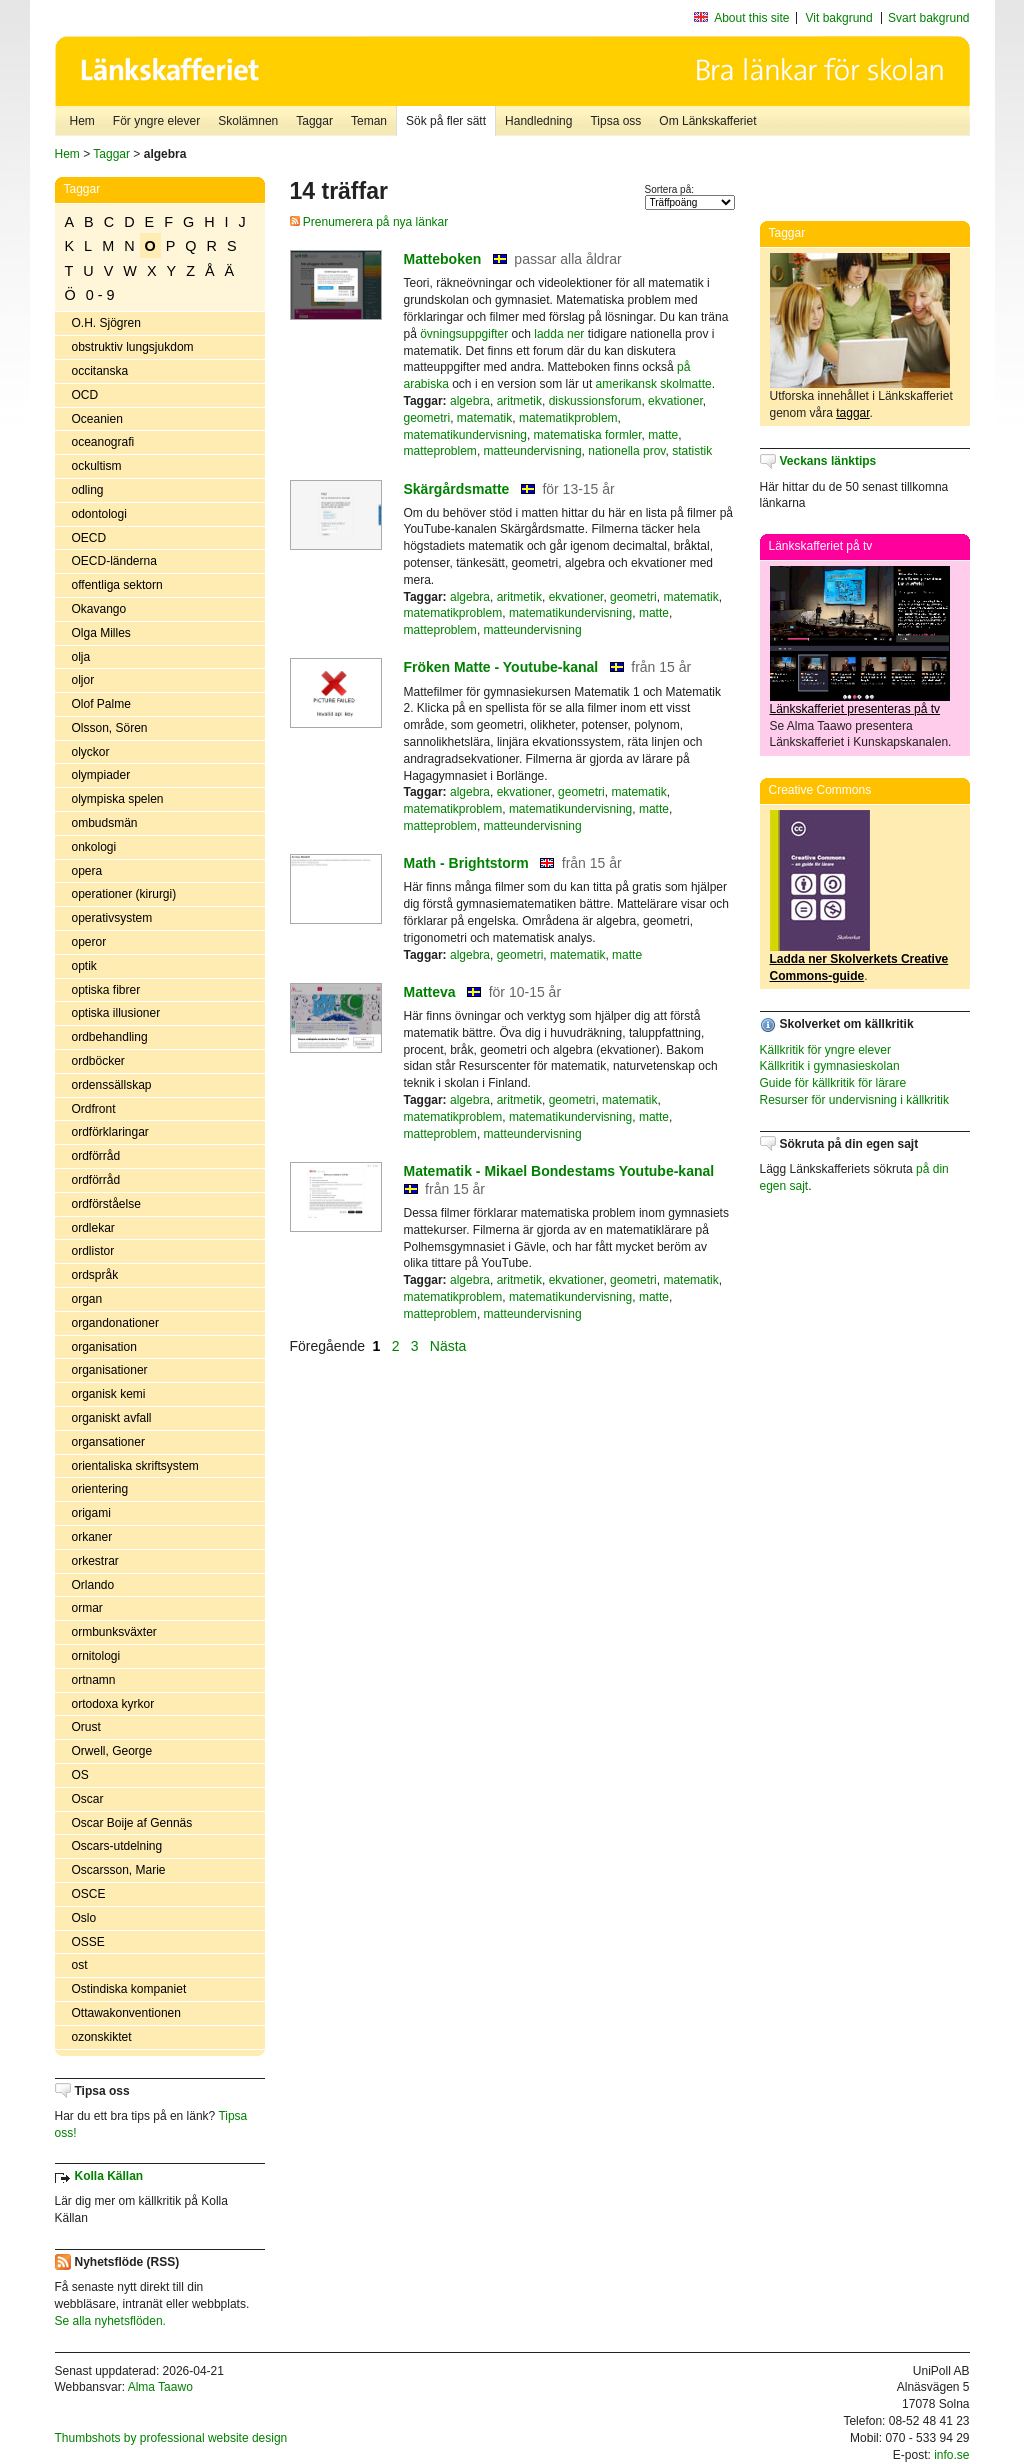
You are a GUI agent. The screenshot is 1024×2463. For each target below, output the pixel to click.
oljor (83, 680)
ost (80, 1965)
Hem (82, 121)
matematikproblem (568, 418)
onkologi (94, 847)
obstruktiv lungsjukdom (133, 347)
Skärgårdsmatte (457, 489)
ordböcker (98, 1061)
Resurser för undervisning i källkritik (854, 1100)
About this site (751, 18)
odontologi (99, 514)
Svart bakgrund (928, 18)
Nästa (450, 1346)
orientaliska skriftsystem (135, 1466)
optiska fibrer (106, 990)
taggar (852, 413)
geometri (427, 418)
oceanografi (103, 442)
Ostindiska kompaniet (129, 1989)
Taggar (314, 121)
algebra (470, 401)
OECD (89, 538)
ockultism (97, 466)
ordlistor (93, 1251)
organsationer (108, 1442)
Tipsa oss (615, 121)
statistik (692, 451)
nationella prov (626, 451)
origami (91, 1513)
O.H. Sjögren (106, 323)
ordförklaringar (110, 1132)
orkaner (92, 1537)
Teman (369, 121)
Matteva (430, 992)
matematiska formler (588, 435)
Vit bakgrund (839, 18)
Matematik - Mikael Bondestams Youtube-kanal (559, 1171)
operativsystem (112, 918)
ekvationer (675, 401)
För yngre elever (156, 121)
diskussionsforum (595, 401)
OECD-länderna (114, 561)
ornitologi (96, 1656)
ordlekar (93, 1228)
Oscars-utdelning (117, 1846)
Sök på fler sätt (446, 121)
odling (88, 490)
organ (87, 1299)
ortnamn (94, 1680)
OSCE (89, 1894)
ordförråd (96, 1156)
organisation (104, 1347)
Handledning (538, 121)
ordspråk (95, 1275)
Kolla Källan (109, 2176)
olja (81, 657)
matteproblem (440, 451)
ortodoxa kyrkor (113, 1704)
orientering (100, 1489)
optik (84, 966)
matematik (484, 418)
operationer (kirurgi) (124, 894)
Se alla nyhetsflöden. (110, 2321)
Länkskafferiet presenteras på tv (855, 709)
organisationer (110, 1370)
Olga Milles (101, 633)
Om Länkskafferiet (707, 121)
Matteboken (443, 259)
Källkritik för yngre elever (825, 1050)
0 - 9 (100, 295)
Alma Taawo (160, 2387)
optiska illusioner (116, 1013)
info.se (951, 2455)
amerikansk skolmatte (654, 384)
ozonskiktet (102, 2037)
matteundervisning (533, 451)
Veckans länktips (828, 461)
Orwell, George (112, 1751)
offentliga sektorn (117, 585)
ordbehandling (110, 1037)
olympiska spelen (118, 799)
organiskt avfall (112, 1418)
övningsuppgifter (464, 334)
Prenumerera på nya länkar (369, 222)
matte (663, 435)
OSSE (88, 1942)
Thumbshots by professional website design (171, 2438)
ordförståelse (106, 1204)
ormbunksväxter (114, 1632)
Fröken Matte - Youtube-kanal (501, 667)
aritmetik (519, 401)
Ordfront (94, 1109)
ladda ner (559, 334)
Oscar (88, 1799)
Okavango (99, 609)
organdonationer (115, 1323)
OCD (85, 395)
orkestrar (95, 1561)
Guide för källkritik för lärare (833, 1083)
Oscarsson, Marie (119, 1870)
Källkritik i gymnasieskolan (830, 1066)
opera (87, 871)
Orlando (93, 1585)
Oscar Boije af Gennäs (132, 1823)
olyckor (91, 752)
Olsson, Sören (110, 728)
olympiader (101, 775)
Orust (86, 1727)
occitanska (100, 371)
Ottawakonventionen (126, 2013)
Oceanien (97, 419)
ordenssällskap (112, 1085)
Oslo (84, 1918)
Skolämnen (248, 121)
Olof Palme (101, 704)
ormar (87, 1608)
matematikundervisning (465, 435)
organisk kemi (109, 1394)
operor (89, 942)
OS (80, 1775)
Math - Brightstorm (466, 863)
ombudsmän (105, 823)
